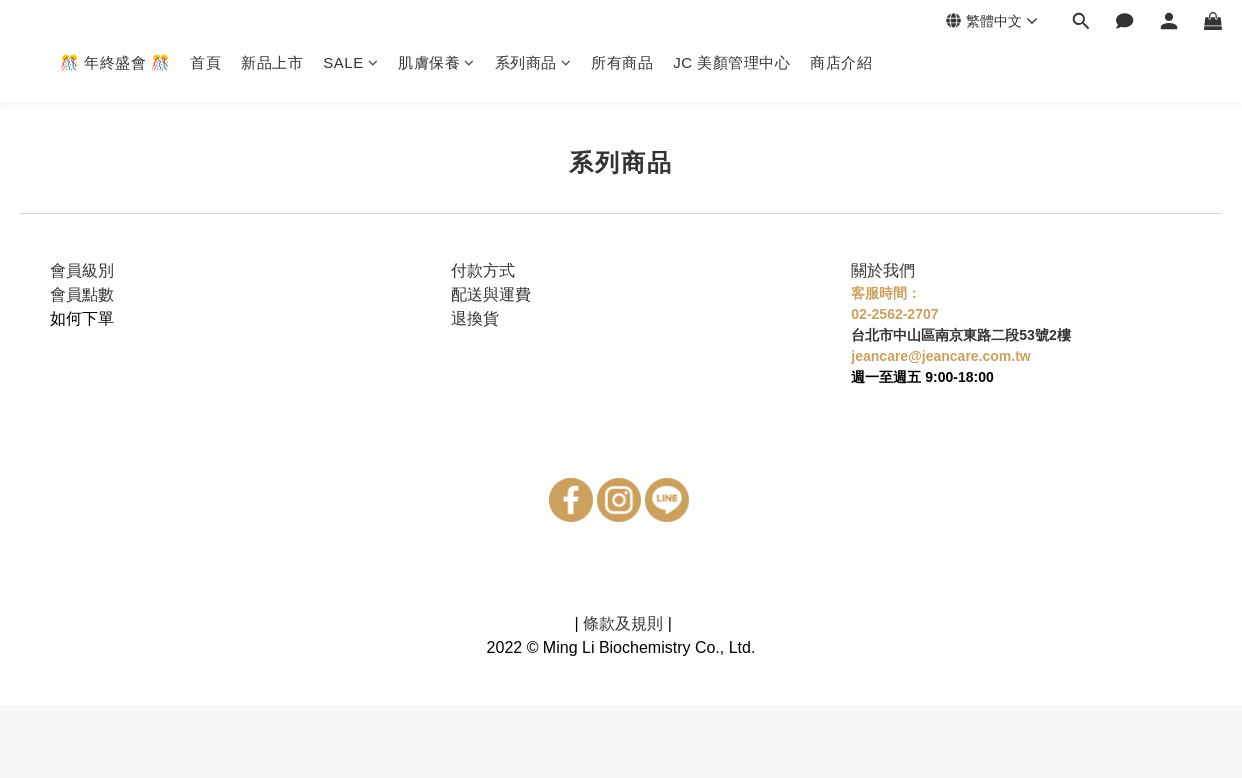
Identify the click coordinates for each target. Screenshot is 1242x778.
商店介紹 (841, 62)
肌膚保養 (436, 62)
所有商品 (622, 62)
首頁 (205, 62)
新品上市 (272, 62)
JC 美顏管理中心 (731, 62)
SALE (350, 62)
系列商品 (533, 62)
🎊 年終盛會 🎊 (115, 62)
